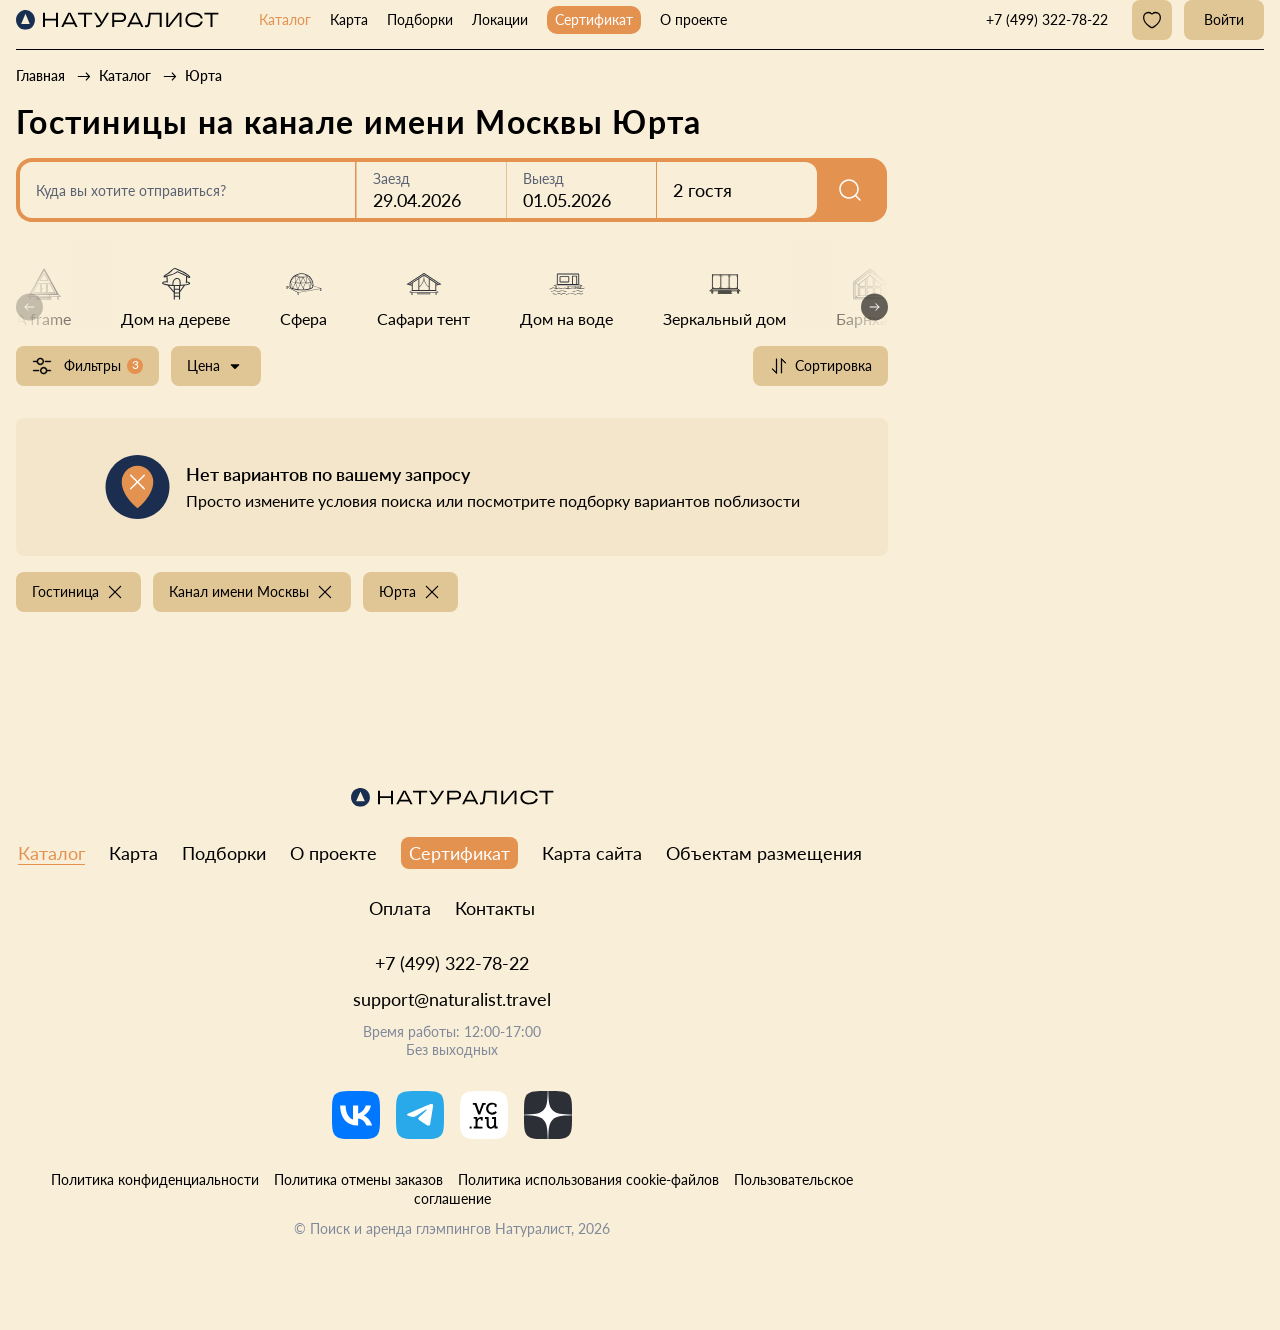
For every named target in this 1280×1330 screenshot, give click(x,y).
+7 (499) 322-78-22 (452, 963)
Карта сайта (592, 853)
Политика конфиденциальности (155, 1179)
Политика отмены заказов (358, 1179)
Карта (349, 19)
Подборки (420, 19)
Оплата (400, 908)
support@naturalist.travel (452, 999)
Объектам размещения (764, 853)
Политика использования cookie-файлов (588, 1179)
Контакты (495, 908)
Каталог (285, 19)
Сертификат (594, 19)
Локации (500, 19)
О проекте (693, 19)
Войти (1224, 19)
